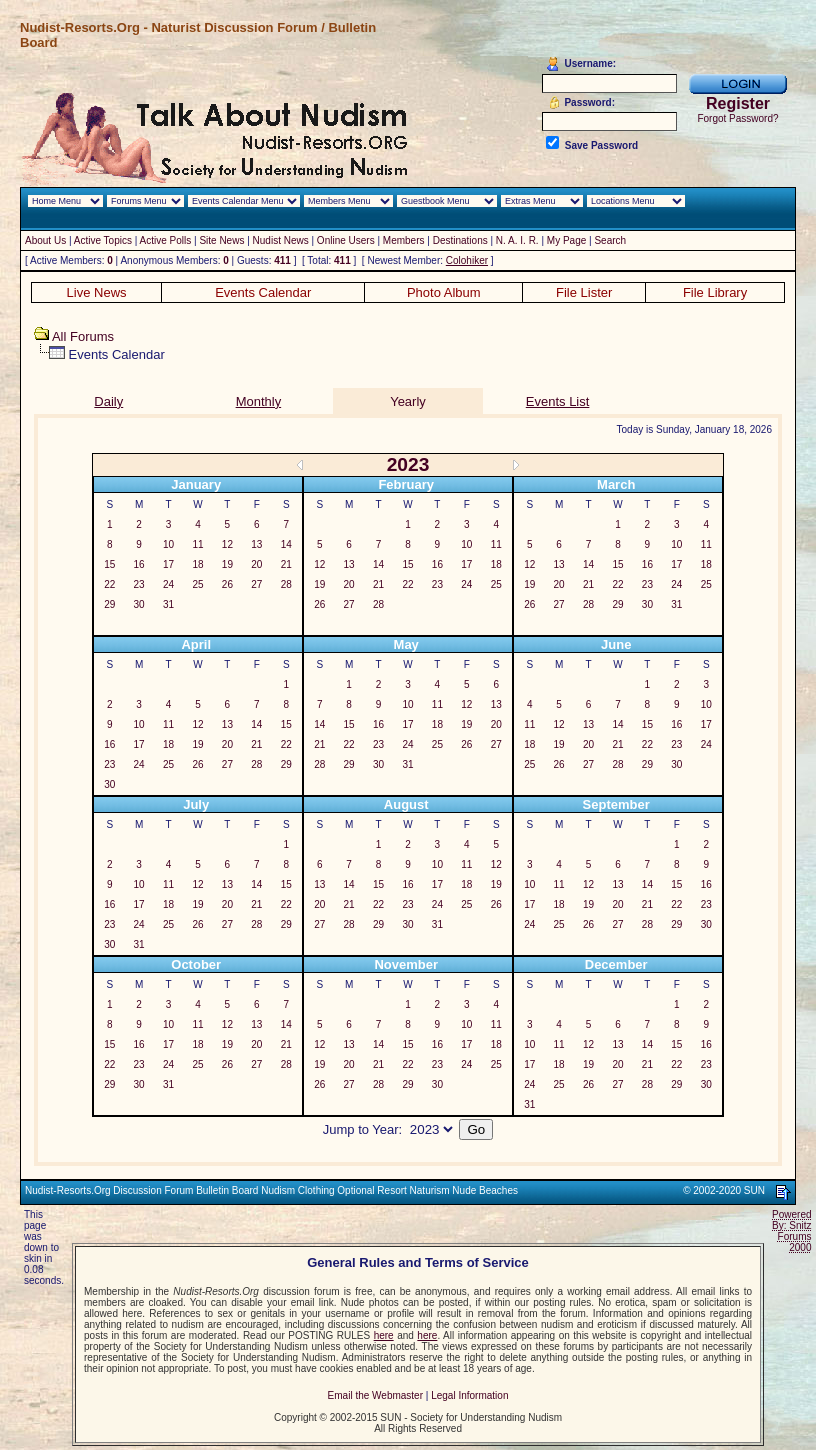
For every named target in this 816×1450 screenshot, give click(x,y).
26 (227, 584)
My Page (566, 240)
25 (197, 584)
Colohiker (467, 260)
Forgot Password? (737, 118)
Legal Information (469, 1395)
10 (168, 544)
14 (286, 544)
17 (168, 564)
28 (286, 584)
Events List (558, 401)
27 (256, 584)
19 (227, 564)
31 (168, 604)
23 (139, 584)
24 (168, 584)
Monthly (259, 401)
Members (404, 240)
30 (139, 604)
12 (227, 544)
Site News (221, 240)
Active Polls (166, 240)
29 (109, 604)
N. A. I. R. (517, 240)
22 (109, 584)
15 (109, 564)
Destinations (460, 240)
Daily (108, 401)
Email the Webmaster (375, 1395)
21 (286, 564)
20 (256, 564)
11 (197, 544)
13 (256, 544)
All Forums (83, 336)
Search (610, 240)
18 (197, 564)
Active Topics (103, 240)
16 (139, 564)
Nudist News (281, 240)
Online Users (346, 240)
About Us (45, 240)
